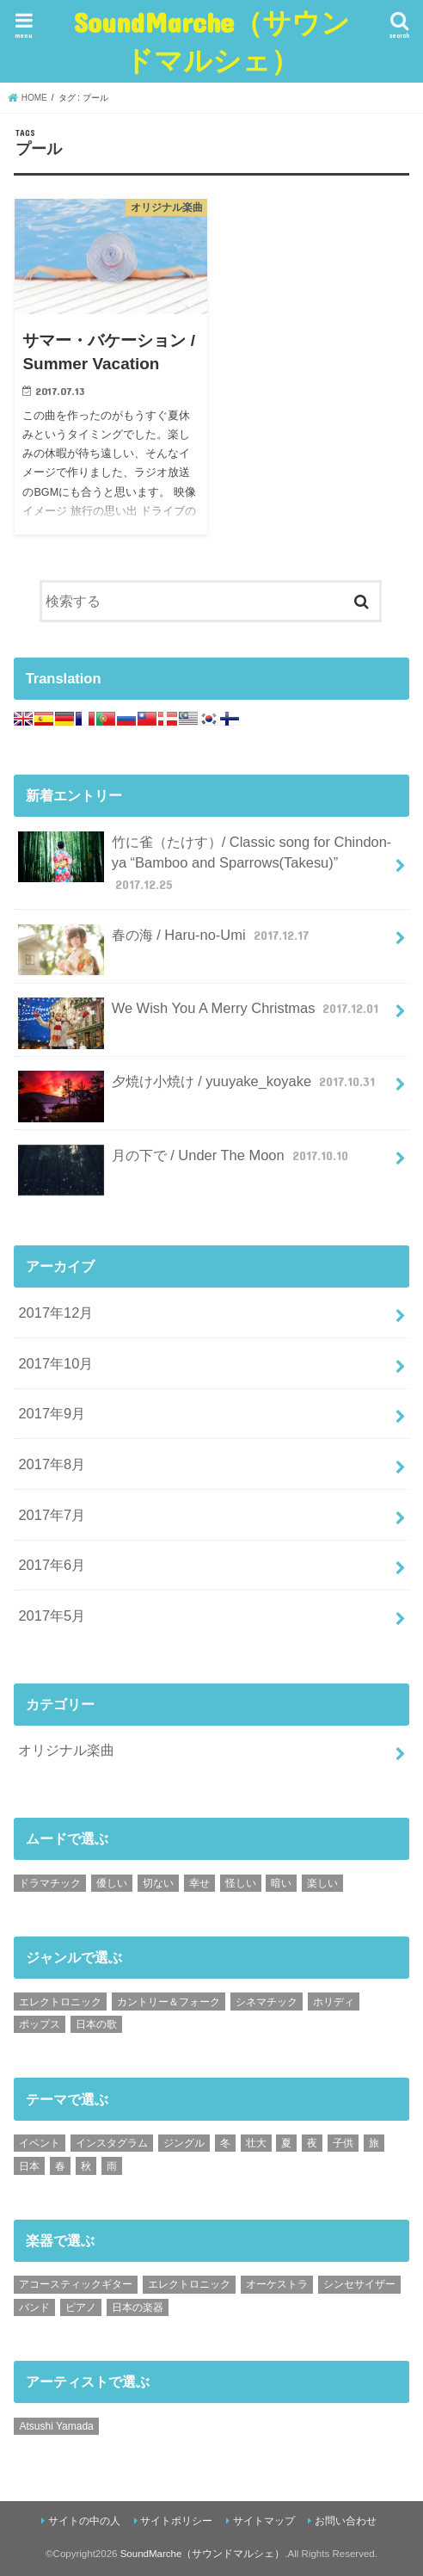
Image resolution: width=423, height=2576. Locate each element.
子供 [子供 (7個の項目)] (343, 2143)
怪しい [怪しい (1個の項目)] (240, 1883)
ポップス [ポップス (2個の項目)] (39, 2024)
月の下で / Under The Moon (185, 1162)
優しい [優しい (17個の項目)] (111, 1883)
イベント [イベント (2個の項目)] (39, 2143)
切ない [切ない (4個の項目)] (158, 1883)
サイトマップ (264, 2521)
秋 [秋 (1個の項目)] (86, 2166)
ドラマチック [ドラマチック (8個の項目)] (50, 1883)
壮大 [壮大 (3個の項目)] (256, 2143)
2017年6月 (51, 1564)
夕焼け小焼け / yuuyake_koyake (198, 1088)
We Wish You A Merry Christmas (200, 1015)
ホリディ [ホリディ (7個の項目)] (333, 2002)
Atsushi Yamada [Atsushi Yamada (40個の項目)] (56, 2426)
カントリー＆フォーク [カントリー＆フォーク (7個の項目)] (168, 2002)
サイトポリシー (176, 2521)
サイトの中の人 (84, 2521)
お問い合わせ (346, 2521)
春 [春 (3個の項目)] (60, 2166)
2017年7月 (51, 1515)
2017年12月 (55, 1312)
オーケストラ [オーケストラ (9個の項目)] (277, 2284)
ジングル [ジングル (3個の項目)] (184, 2143)
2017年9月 (51, 1413)
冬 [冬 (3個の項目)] (225, 2143)
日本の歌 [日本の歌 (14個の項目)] (96, 2024)
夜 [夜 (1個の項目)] (312, 2143)
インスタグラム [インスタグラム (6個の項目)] (112, 2143)
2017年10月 (55, 1363)
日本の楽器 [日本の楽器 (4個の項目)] (137, 2307)
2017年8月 (51, 1464)
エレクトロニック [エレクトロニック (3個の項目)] (60, 2002)
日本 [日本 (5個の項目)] (29, 2166)
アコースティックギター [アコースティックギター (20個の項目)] (75, 2284)
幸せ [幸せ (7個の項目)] (199, 1883)
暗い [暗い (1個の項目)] (281, 1883)
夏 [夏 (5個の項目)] (286, 2143)
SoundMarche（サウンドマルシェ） (212, 41)
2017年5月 (51, 1615)
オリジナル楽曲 (66, 1749)
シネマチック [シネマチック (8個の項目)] (266, 2002)
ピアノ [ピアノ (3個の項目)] (80, 2307)
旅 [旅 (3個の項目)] (374, 2143)
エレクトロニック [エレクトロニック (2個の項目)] (189, 2284)
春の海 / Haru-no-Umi (165, 942)
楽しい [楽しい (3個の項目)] (322, 1883)
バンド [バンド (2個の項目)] (34, 2307)
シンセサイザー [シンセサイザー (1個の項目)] (359, 2284)
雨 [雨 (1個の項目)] (112, 2166)
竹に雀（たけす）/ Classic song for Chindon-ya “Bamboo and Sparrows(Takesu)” (204, 862)
